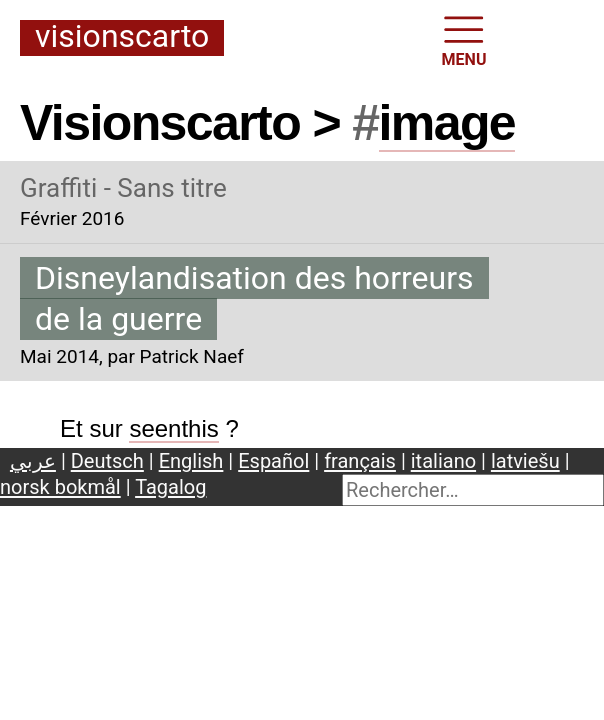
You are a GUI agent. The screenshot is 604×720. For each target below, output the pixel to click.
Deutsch (107, 461)
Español (273, 461)
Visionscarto (122, 37)
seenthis (173, 428)
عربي (33, 461)
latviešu (525, 461)
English (191, 461)
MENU (464, 39)
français (360, 461)
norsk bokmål (60, 487)
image (447, 123)
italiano (443, 461)
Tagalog (170, 487)
